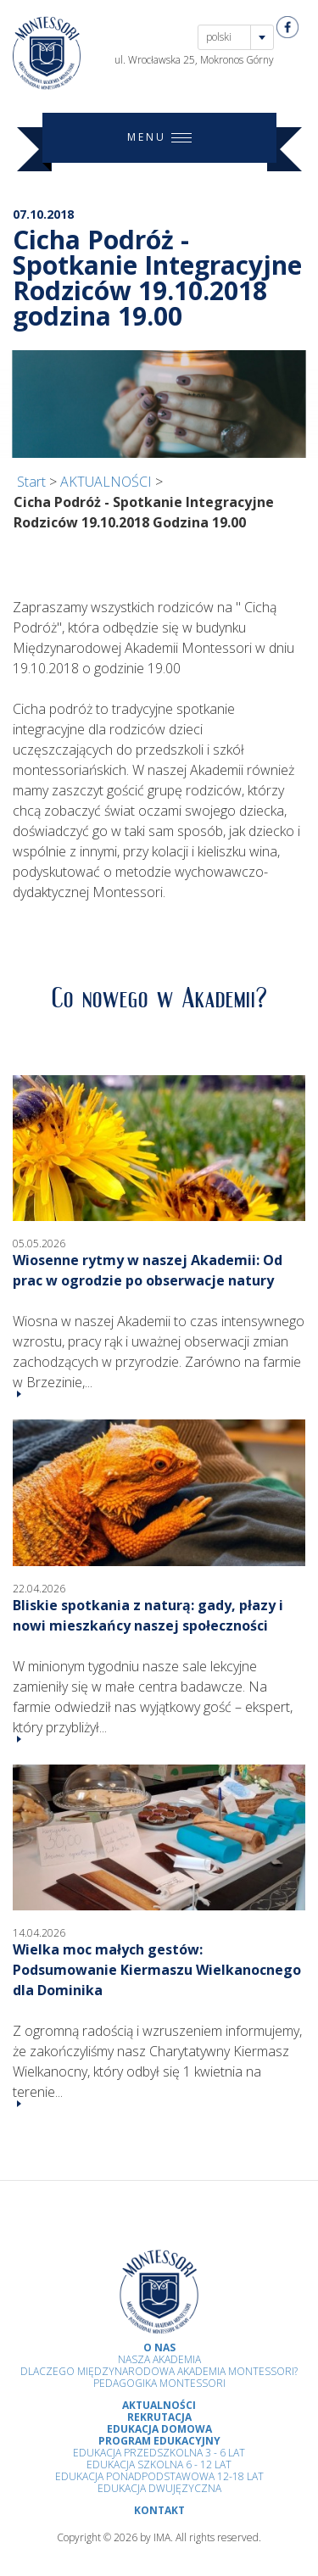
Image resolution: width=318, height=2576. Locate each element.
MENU (159, 138)
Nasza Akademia (159, 2359)
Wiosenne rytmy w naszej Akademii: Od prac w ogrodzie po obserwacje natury (147, 1270)
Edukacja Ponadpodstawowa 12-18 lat (159, 2476)
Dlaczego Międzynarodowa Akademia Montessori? (159, 2371)
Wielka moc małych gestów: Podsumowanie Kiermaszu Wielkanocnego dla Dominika (157, 1969)
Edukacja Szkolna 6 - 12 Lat (159, 2464)
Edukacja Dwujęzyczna (159, 2488)
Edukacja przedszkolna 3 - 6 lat (159, 2452)
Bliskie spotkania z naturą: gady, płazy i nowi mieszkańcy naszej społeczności (148, 1615)
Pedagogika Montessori (159, 2383)
